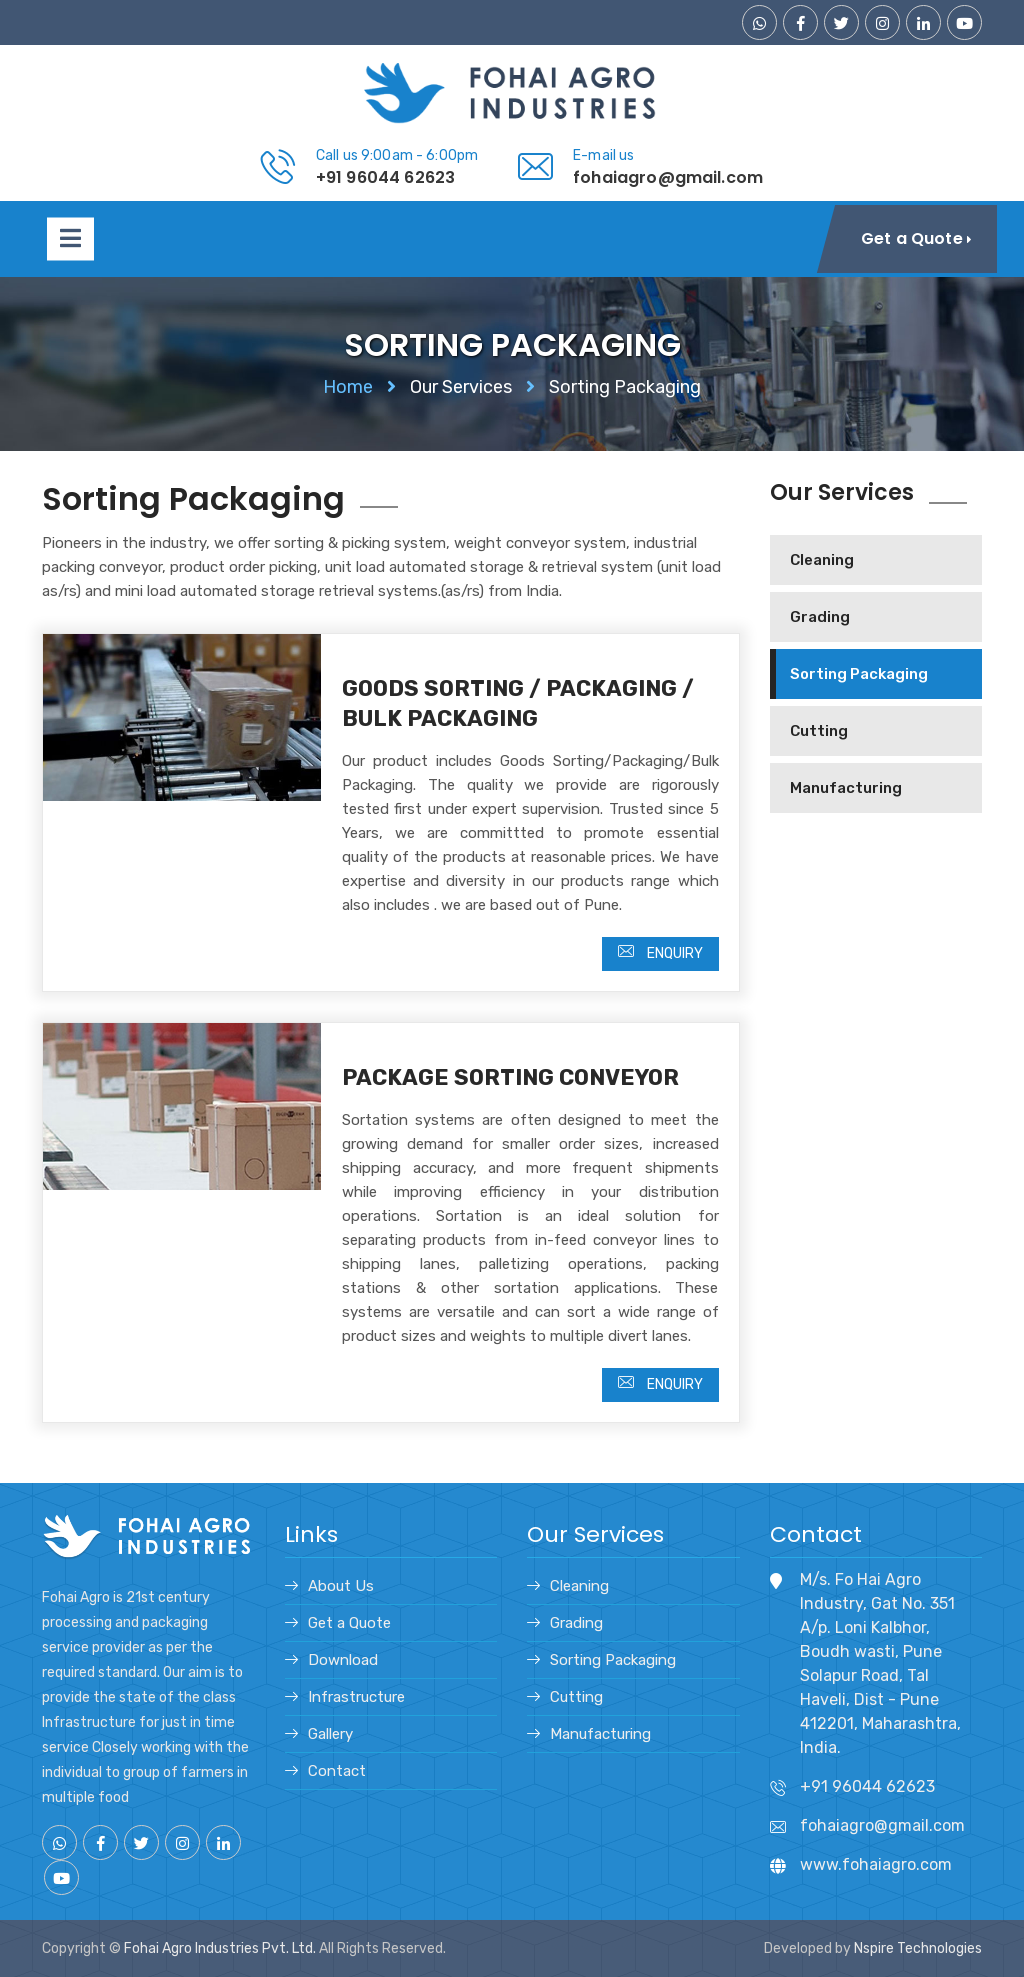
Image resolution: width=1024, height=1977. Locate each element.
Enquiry (660, 952)
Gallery (330, 1734)
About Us (341, 1586)
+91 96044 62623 (385, 177)
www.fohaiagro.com (876, 1864)
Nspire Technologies (918, 1948)
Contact (337, 1771)
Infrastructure (356, 1697)
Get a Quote (349, 1623)
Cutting (819, 731)
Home (348, 387)
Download (343, 1660)
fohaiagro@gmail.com (668, 177)
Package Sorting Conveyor (510, 1077)
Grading (820, 617)
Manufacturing (846, 788)
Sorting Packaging (859, 674)
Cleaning (822, 560)
